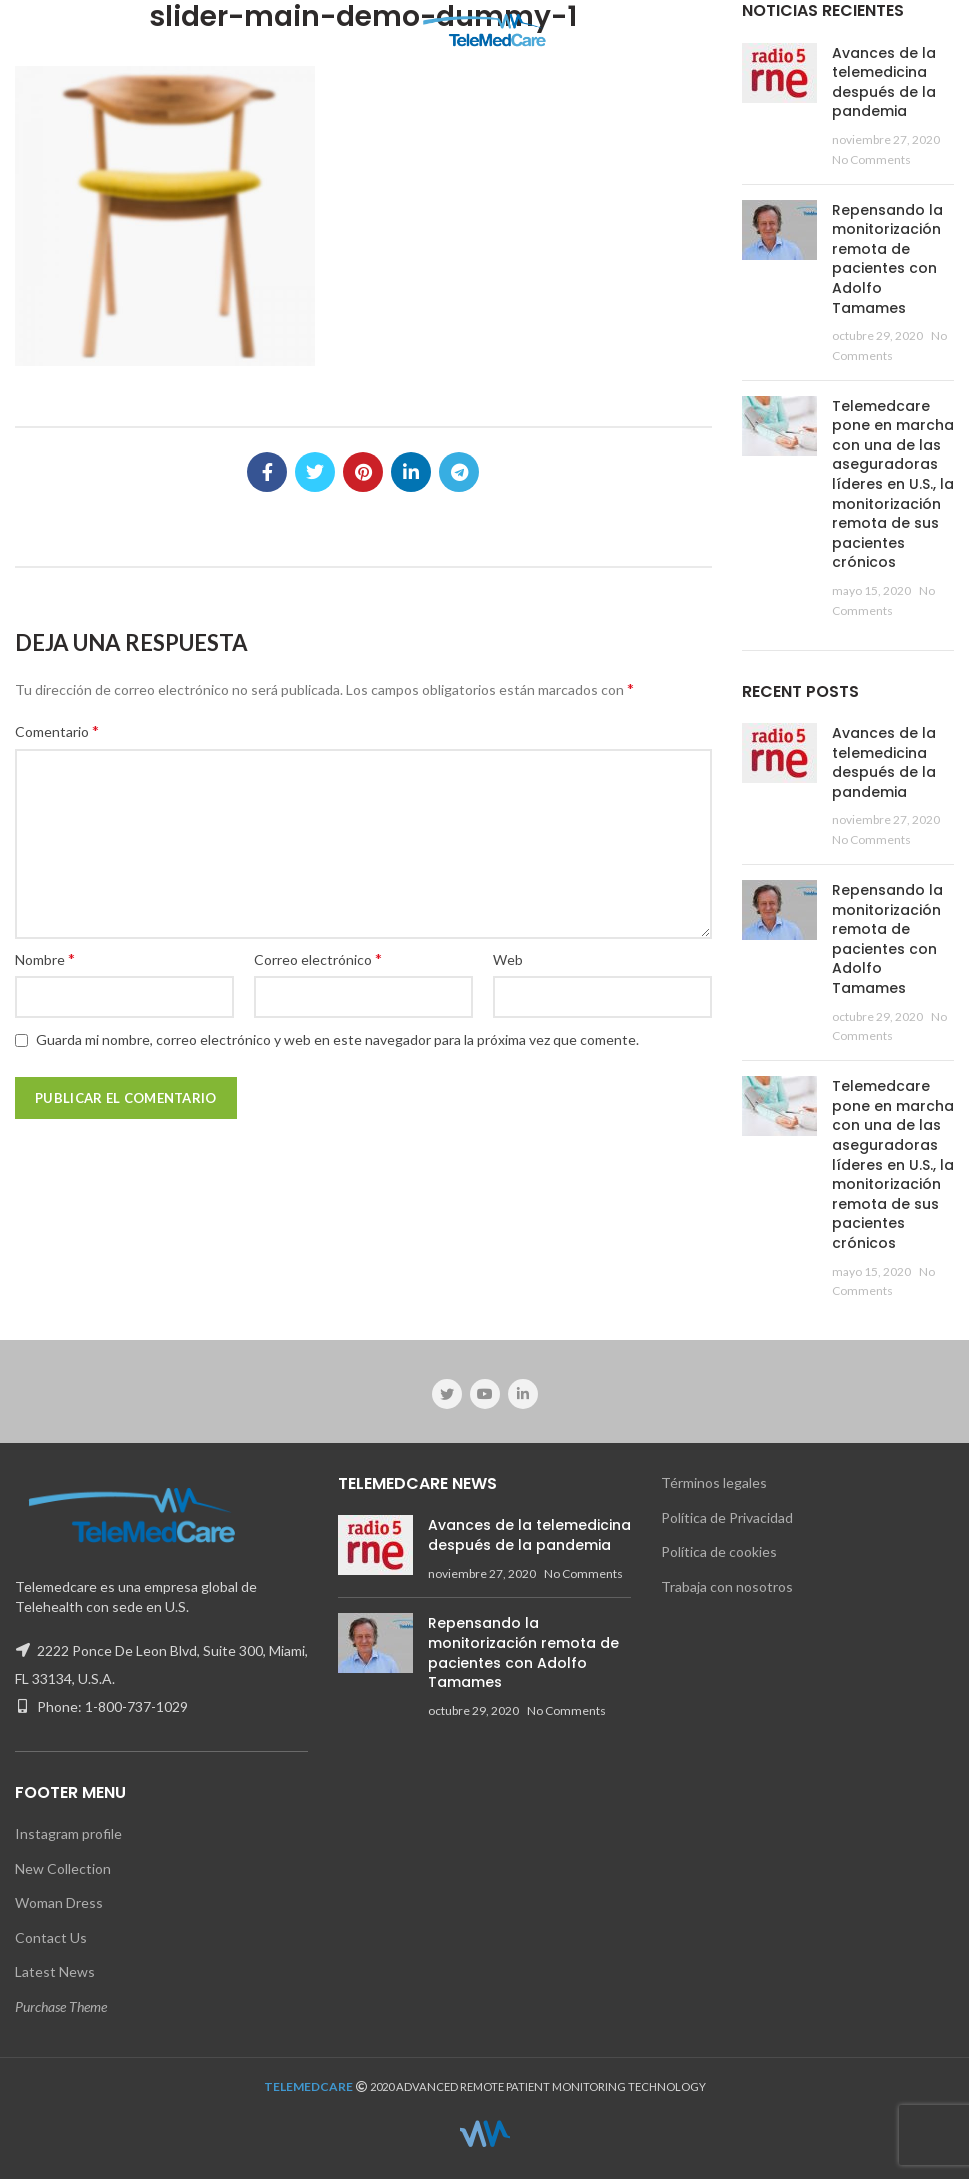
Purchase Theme (61, 2006)
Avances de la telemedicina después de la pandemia (884, 82)
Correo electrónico (318, 958)
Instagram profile (68, 1833)
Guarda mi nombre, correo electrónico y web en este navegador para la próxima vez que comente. (337, 1039)
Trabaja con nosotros (727, 1586)
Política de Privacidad (727, 1517)
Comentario (57, 730)
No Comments (871, 159)
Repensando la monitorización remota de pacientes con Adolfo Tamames (887, 259)
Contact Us (51, 1937)
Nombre (45, 958)
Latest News (55, 1971)
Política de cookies (719, 1551)
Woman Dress (59, 1902)
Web (508, 959)
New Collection (63, 1868)
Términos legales (714, 1482)
